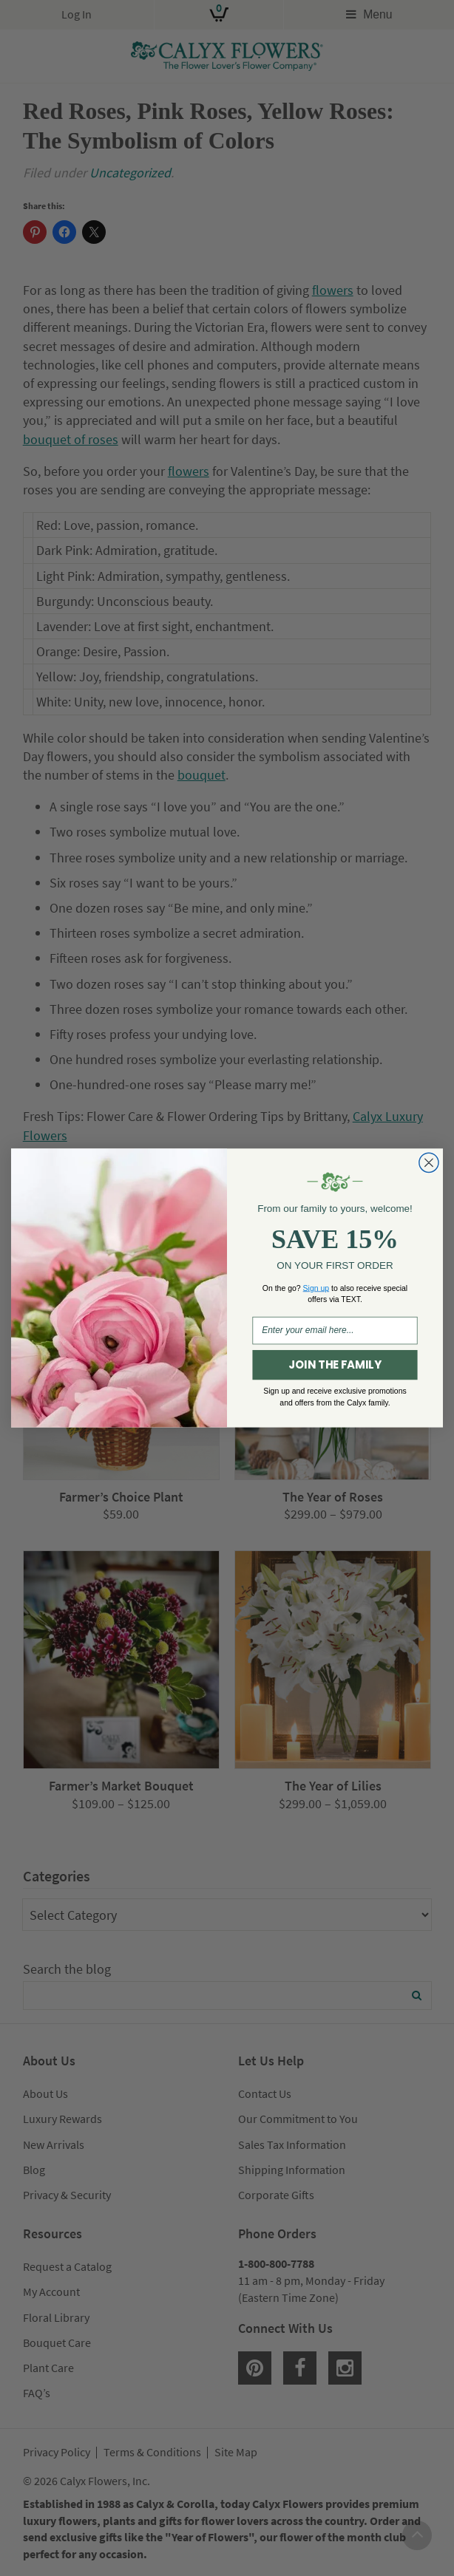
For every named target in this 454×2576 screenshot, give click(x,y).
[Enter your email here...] (334, 1330)
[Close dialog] (428, 1162)
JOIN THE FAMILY (334, 1365)
